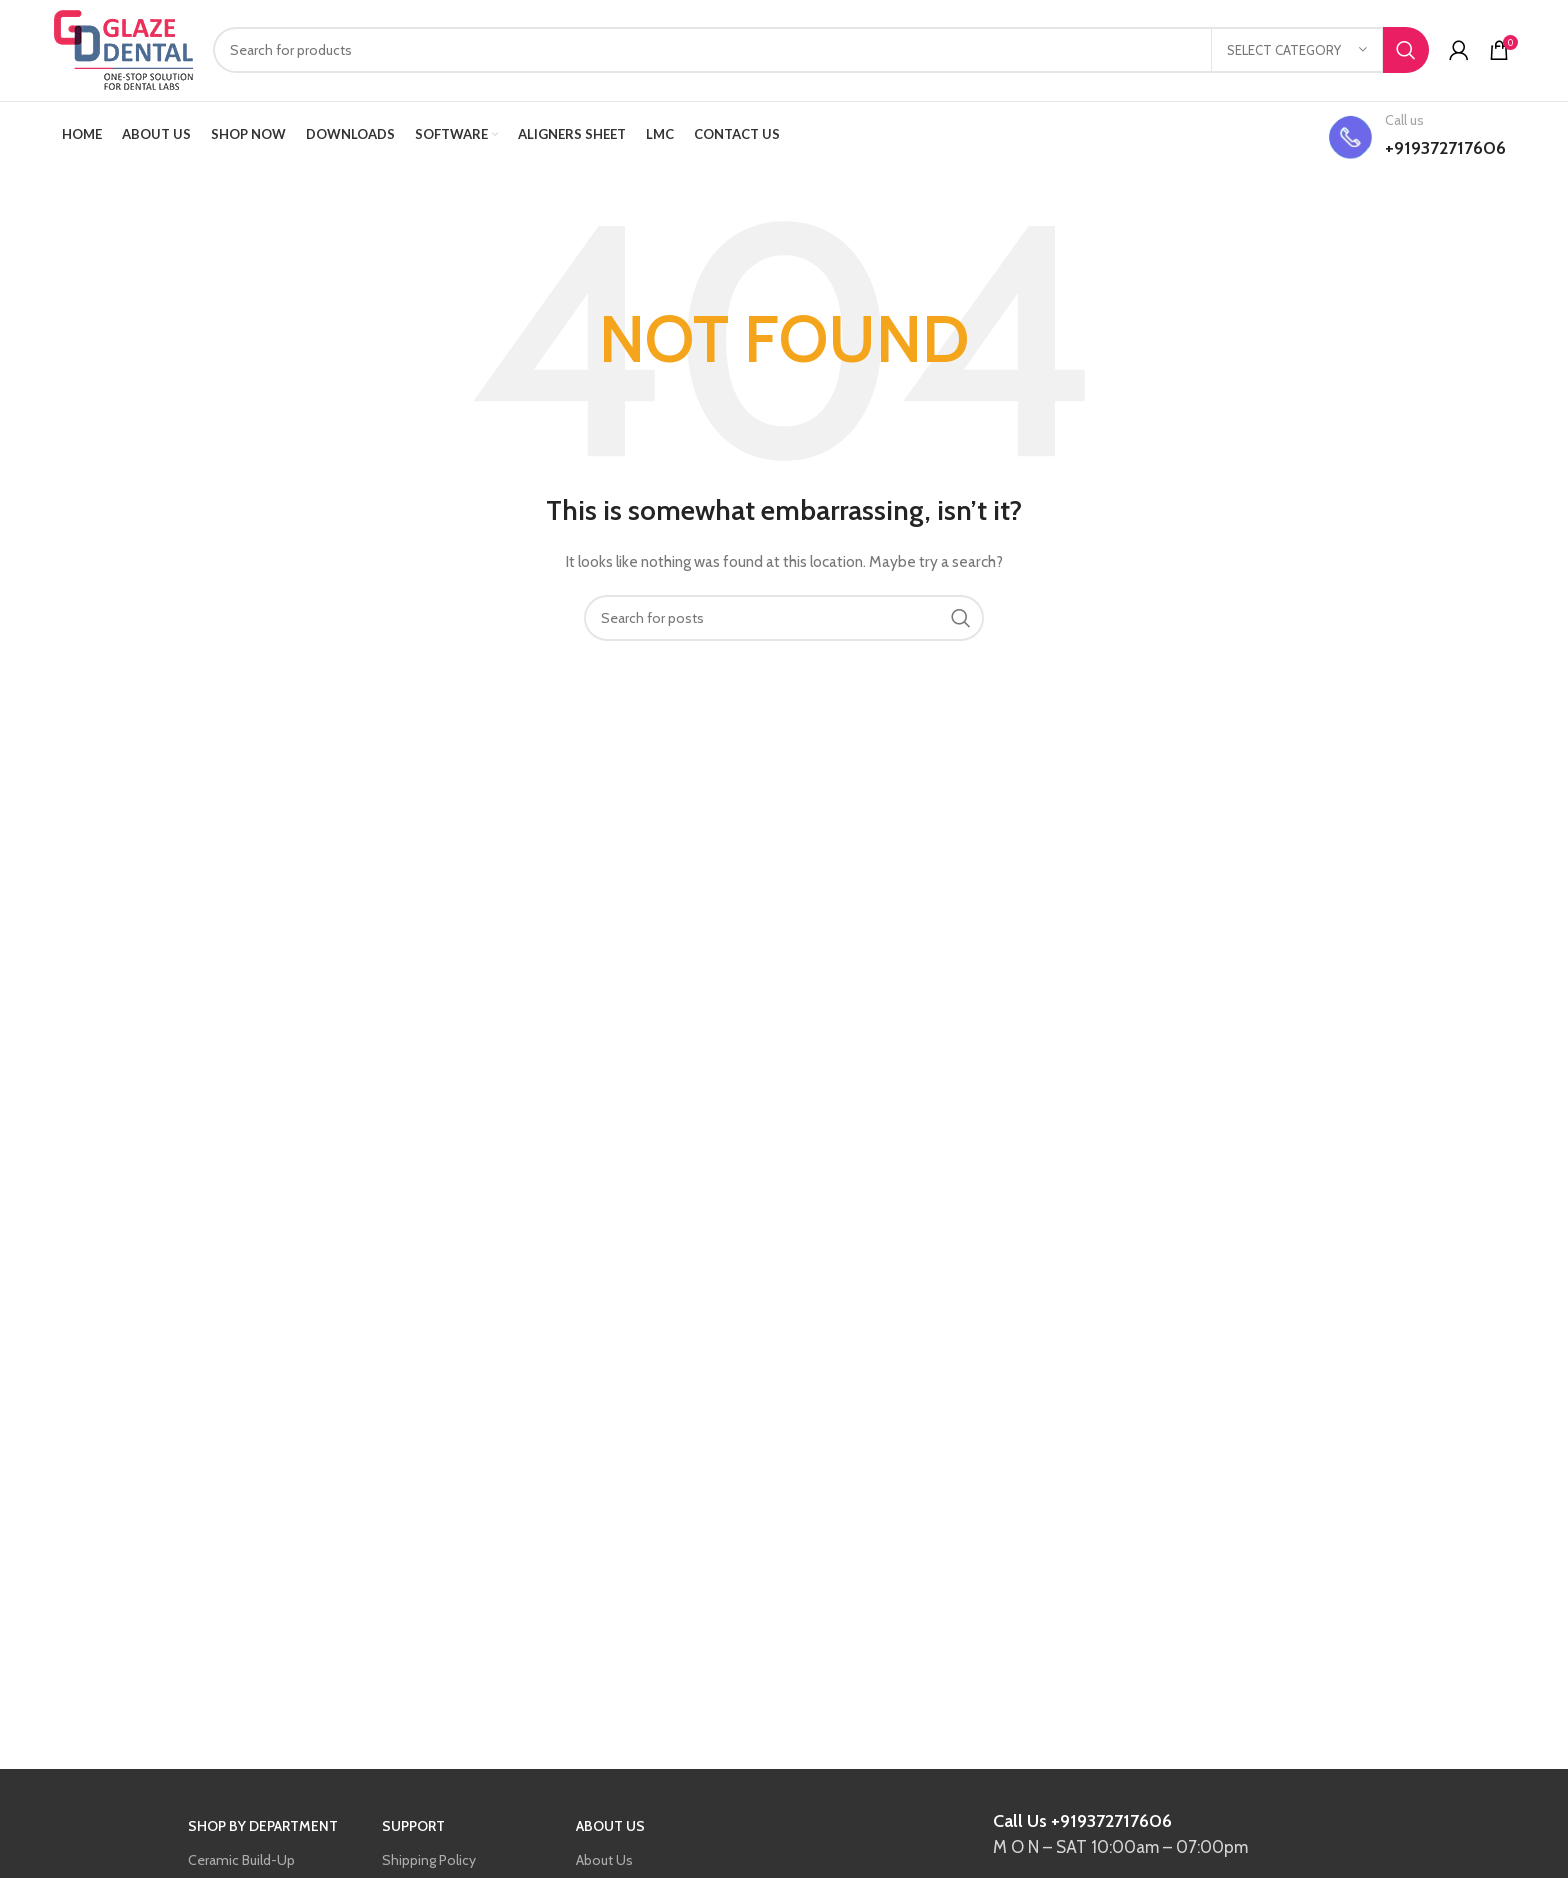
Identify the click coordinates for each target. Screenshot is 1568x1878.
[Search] (821, 52)
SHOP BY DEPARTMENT (263, 1829)
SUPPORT (413, 1829)
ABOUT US (610, 1829)
